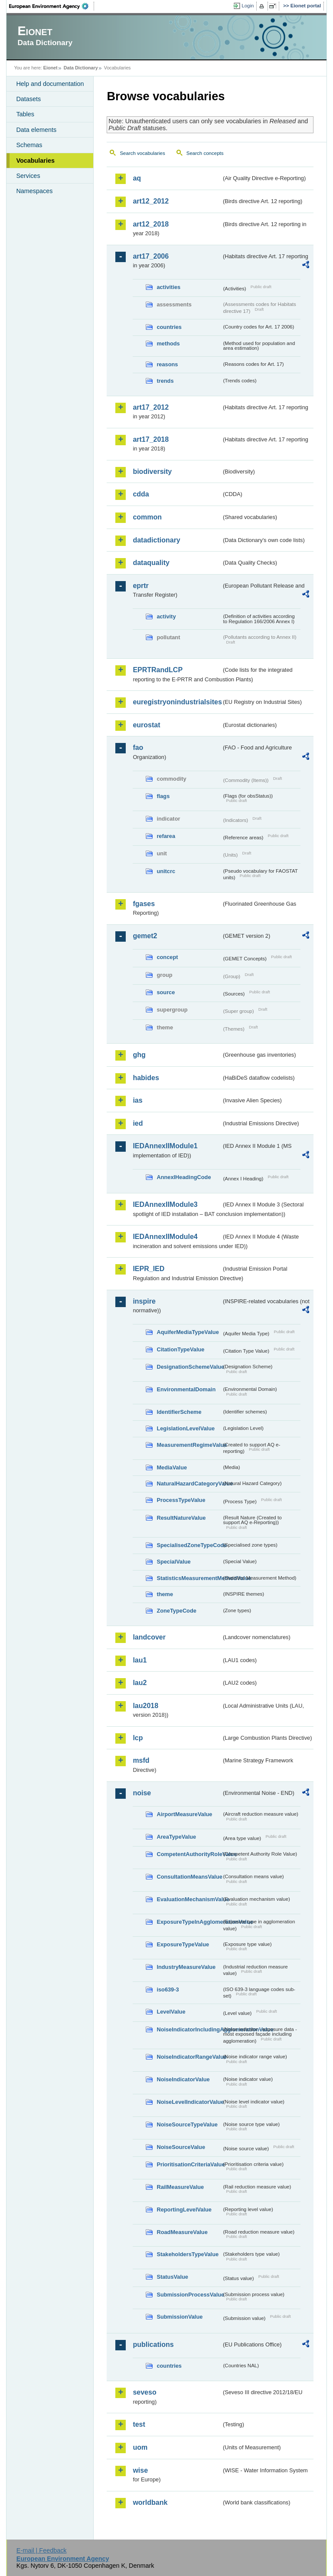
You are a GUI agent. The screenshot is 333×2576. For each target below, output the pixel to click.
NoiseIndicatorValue (183, 2079)
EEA (51, 6)
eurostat (146, 725)
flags (163, 796)
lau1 (140, 1660)
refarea (166, 836)
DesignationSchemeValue (189, 1367)
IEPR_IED (148, 1268)
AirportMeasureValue (184, 1814)
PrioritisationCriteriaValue (189, 2164)
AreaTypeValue (176, 1836)
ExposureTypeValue (183, 1944)
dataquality (151, 562)
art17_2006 (151, 256)
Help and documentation (50, 83)
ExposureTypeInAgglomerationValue (189, 1922)
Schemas (29, 144)
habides (146, 1077)
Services (28, 175)
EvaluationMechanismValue (189, 1899)
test (139, 2424)
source (166, 992)
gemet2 (145, 936)
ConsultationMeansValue (189, 1876)
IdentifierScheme (179, 1412)
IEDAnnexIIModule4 (165, 1236)
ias (137, 1100)
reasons (167, 364)
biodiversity (152, 471)
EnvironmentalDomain (186, 1389)
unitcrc (166, 871)
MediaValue (172, 1467)
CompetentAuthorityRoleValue (189, 1854)
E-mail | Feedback (41, 2550)
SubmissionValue (179, 2316)
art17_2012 (151, 407)
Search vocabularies (142, 153)
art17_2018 (151, 439)
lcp (138, 1737)
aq (137, 178)
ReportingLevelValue (184, 2209)
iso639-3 (168, 1989)
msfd (141, 1760)
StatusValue (172, 2277)
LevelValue (171, 2011)
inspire (144, 1301)
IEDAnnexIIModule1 (165, 1146)
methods (168, 343)
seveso (144, 2392)
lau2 (140, 1682)
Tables (25, 114)
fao (138, 747)
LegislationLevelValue (186, 1428)
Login (248, 5)
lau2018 (145, 1705)
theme (165, 1594)
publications (153, 2344)
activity (166, 616)
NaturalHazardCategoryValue (189, 1483)
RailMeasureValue (180, 2187)
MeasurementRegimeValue (189, 1445)
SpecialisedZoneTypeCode (189, 1545)
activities (168, 287)
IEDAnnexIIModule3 (165, 1204)
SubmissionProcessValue (189, 2294)
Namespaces (34, 190)
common (147, 517)
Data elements (36, 129)
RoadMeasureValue (182, 2232)
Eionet (50, 67)
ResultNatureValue (181, 1518)
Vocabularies (35, 160)
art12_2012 (151, 201)
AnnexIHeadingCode (184, 1177)
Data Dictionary (81, 67)
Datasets (28, 98)
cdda (141, 494)
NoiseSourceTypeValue (187, 2124)
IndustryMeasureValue (186, 1967)
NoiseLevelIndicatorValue (189, 2102)
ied (138, 1123)
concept (167, 957)
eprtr (140, 585)
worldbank (150, 2502)
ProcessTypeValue (181, 1500)
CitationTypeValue (180, 1349)
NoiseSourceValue (181, 2147)
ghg (139, 1054)
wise (140, 2470)
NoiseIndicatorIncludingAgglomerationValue (189, 2029)
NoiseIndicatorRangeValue (189, 2057)
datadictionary (156, 540)
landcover (149, 1637)
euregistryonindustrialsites (177, 702)
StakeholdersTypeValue (188, 2254)
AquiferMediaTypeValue (188, 1332)
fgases (144, 903)
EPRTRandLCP (158, 670)
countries (169, 327)
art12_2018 (151, 224)
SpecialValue (173, 1561)
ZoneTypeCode (176, 1610)
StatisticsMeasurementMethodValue (189, 1578)
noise (142, 1793)
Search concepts (205, 153)
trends (165, 381)
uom (140, 2447)
